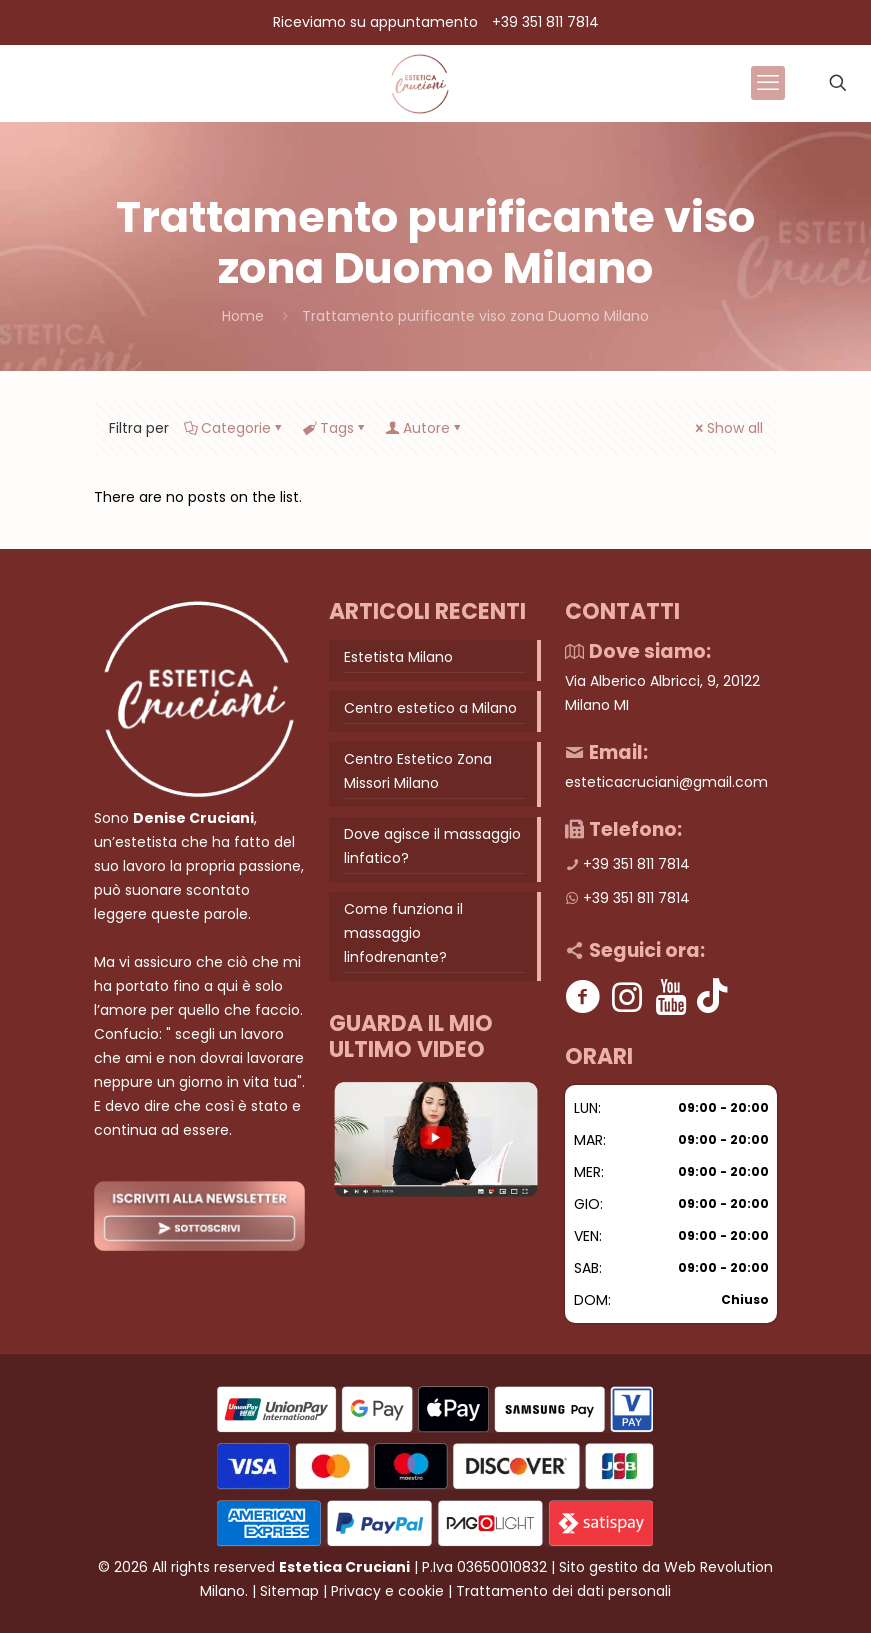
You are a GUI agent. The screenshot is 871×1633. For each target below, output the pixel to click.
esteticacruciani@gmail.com (666, 782)
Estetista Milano (398, 657)
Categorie (234, 428)
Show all (728, 428)
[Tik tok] (712, 996)
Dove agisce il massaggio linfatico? (432, 846)
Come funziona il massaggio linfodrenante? (403, 933)
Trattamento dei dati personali (563, 1591)
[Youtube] (670, 996)
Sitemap (289, 1591)
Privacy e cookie (387, 1591)
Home (243, 316)
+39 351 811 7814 (545, 22)
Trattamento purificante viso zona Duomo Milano (475, 316)
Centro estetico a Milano (430, 708)
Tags (335, 428)
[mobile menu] (768, 83)
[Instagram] (626, 996)
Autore (425, 428)
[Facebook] (582, 996)
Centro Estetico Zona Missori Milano (418, 771)
